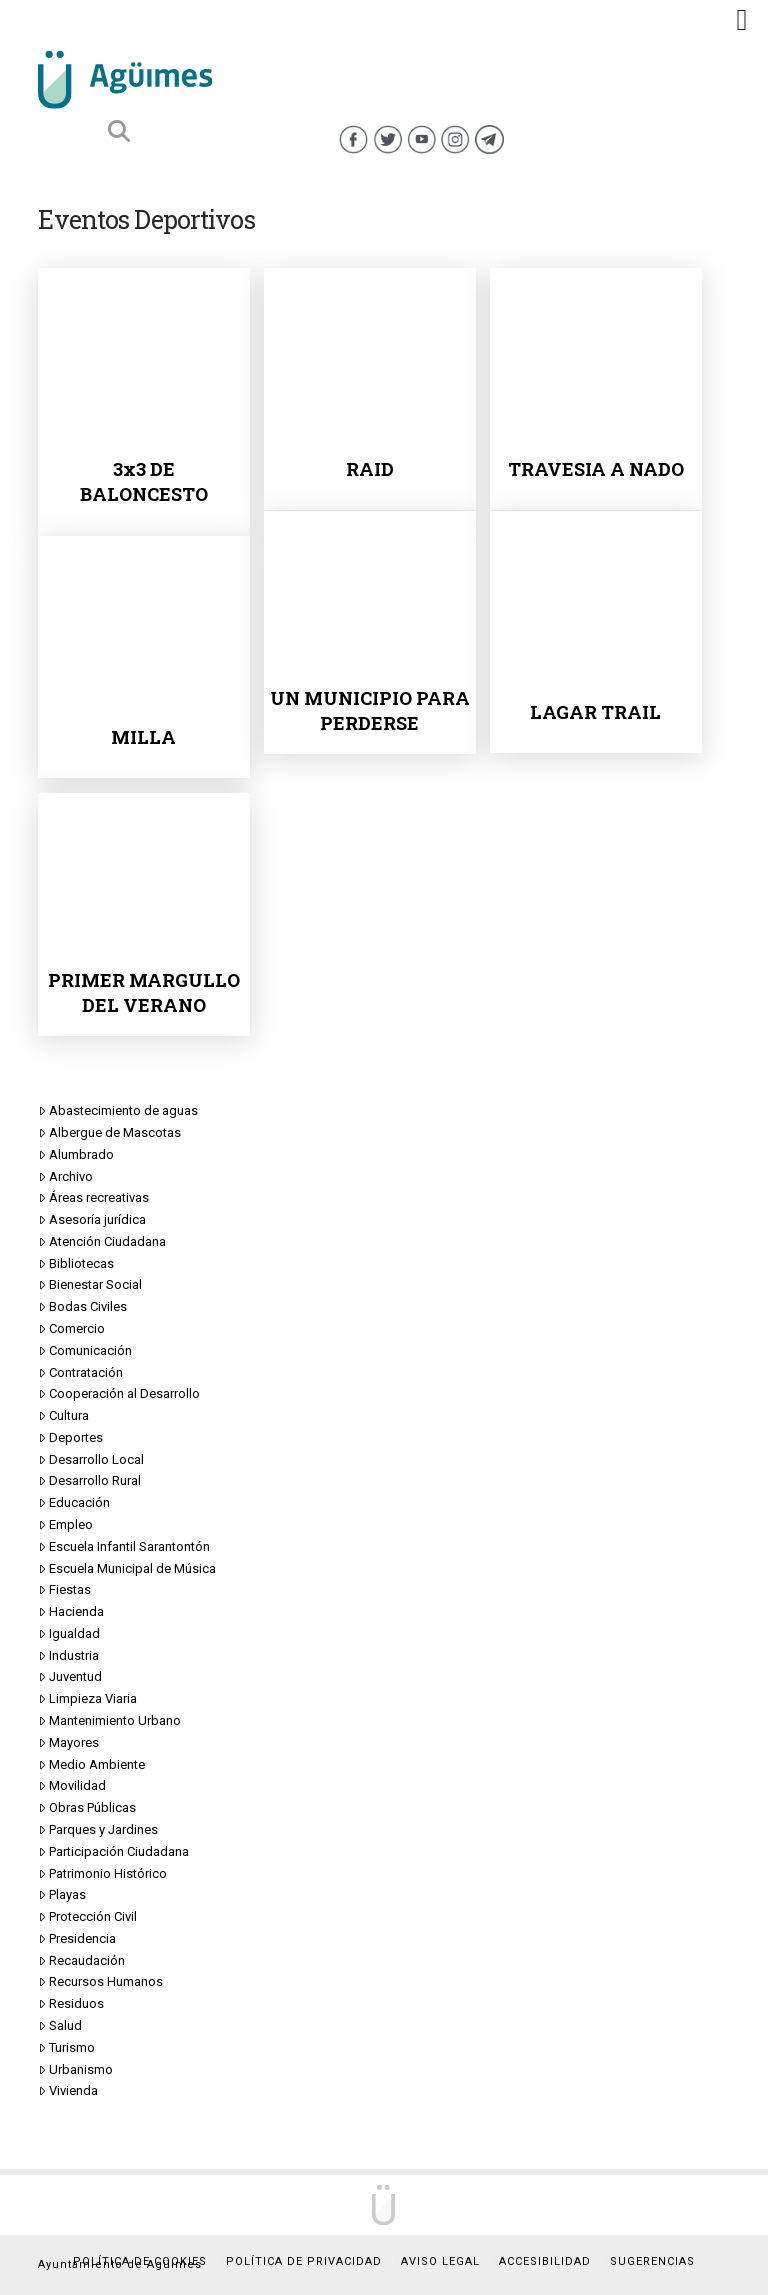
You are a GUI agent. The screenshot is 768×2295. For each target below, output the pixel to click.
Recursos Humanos (100, 1982)
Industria (68, 1656)
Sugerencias (652, 2261)
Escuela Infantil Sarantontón (124, 1547)
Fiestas (64, 1590)
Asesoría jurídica (92, 1220)
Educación (74, 1503)
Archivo (65, 1177)
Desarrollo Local (91, 1460)
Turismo (66, 2048)
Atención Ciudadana (102, 1242)
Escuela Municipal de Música (127, 1569)
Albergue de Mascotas (109, 1133)
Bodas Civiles (82, 1307)
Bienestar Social (90, 1285)
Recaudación (81, 1961)
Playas (62, 1895)
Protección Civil (87, 1917)
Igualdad (69, 1634)
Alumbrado (76, 1155)
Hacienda (71, 1612)
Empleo (65, 1525)
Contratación (80, 1373)
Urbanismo (75, 2070)
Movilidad (72, 1786)
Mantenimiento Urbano (109, 1721)
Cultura (63, 1416)
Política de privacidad (304, 2261)
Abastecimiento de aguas (118, 1111)
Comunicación (85, 1351)
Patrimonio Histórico (102, 1874)
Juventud (70, 1677)
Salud (60, 2026)
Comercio (71, 1329)
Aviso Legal (440, 2261)
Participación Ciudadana (113, 1852)
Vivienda (68, 2091)
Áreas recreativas (93, 1198)
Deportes (70, 1438)
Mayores (68, 1743)
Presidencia (77, 1939)
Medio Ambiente (91, 1765)
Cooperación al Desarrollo (119, 1394)
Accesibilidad (545, 2261)
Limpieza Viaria (87, 1699)
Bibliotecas (76, 1264)
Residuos (71, 2004)
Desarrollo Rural (89, 1481)
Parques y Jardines (98, 1830)
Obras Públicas (87, 1808)
